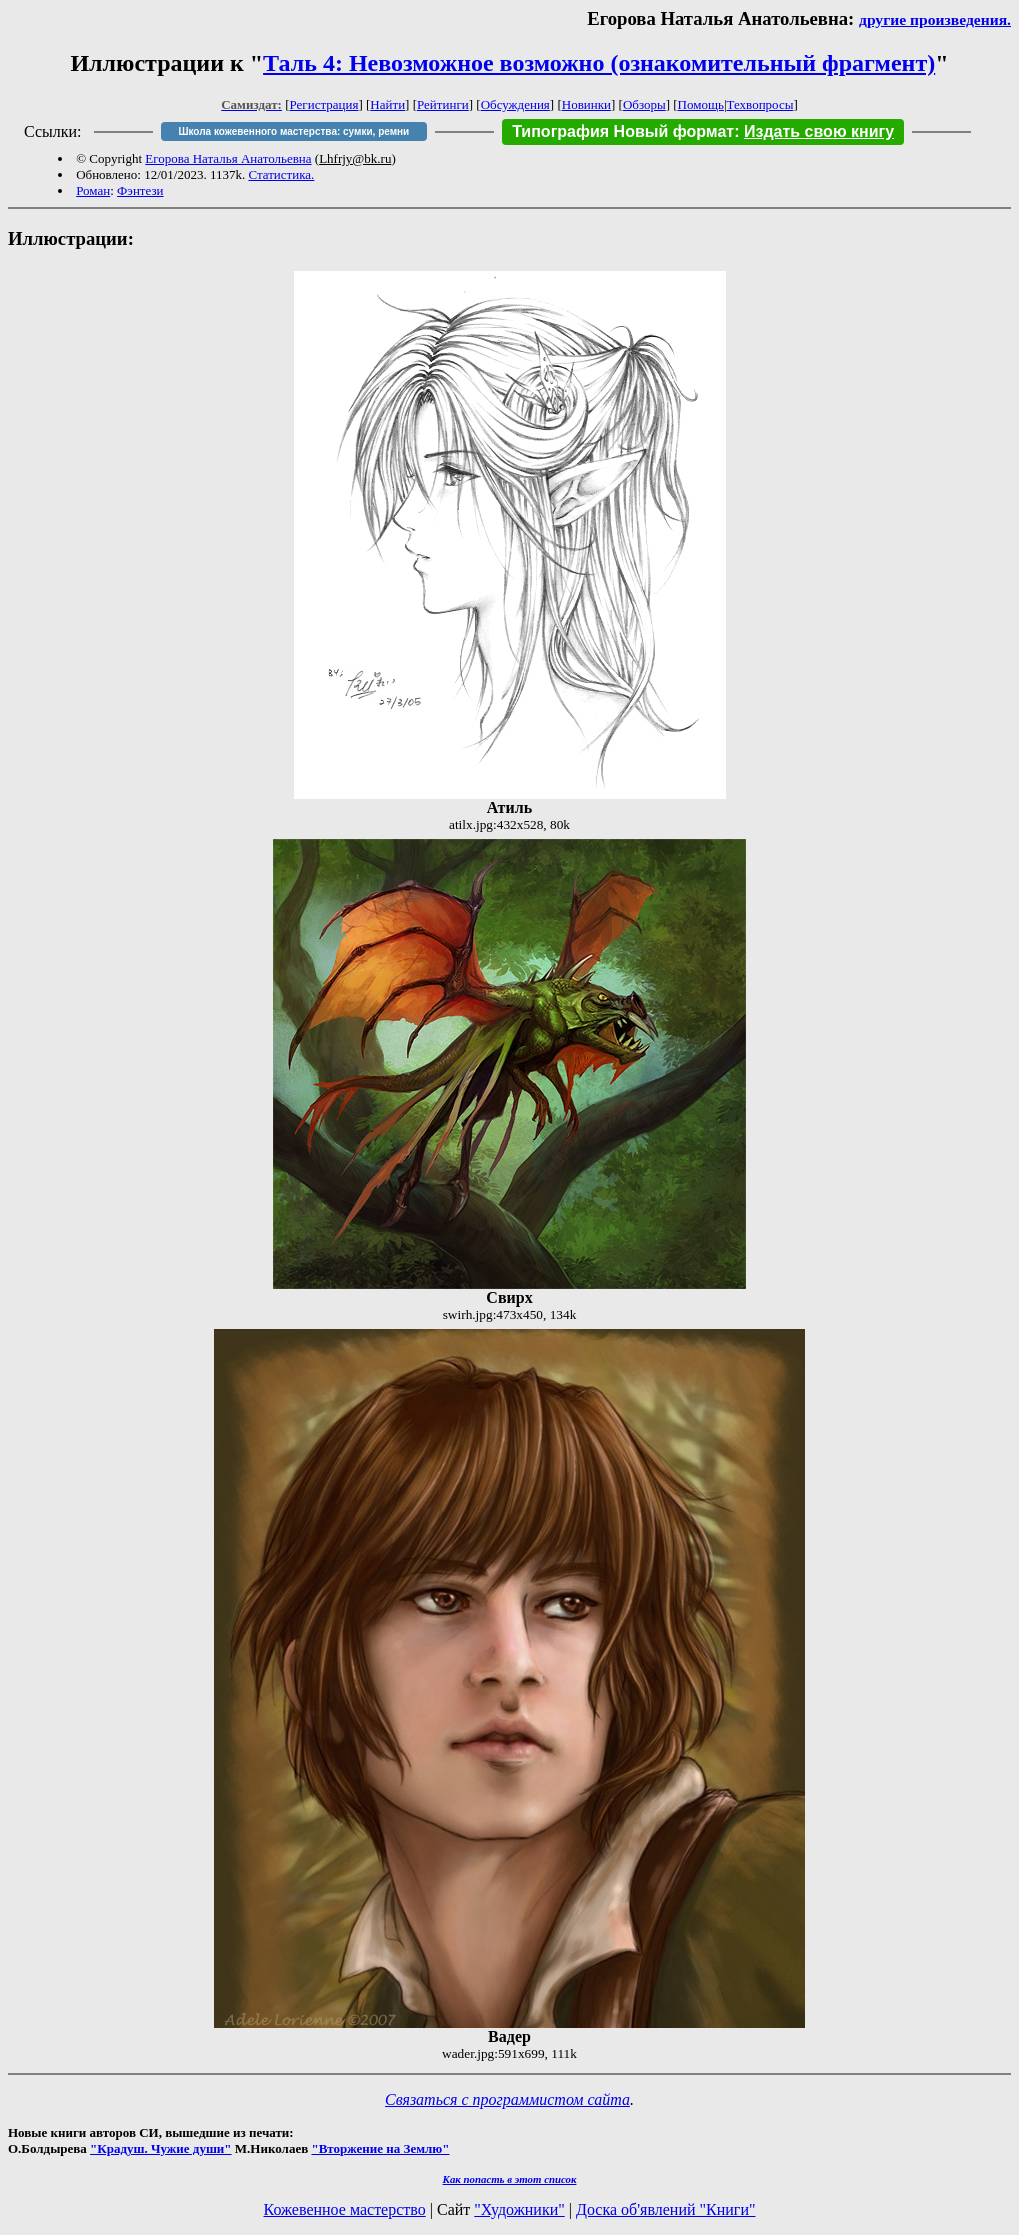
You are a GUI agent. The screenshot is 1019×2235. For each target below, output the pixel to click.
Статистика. (281, 174)
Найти (387, 104)
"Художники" (519, 2209)
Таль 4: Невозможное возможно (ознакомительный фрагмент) (599, 63)
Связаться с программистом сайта (507, 2099)
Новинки (586, 104)
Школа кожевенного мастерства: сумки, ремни (293, 131)
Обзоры (644, 104)
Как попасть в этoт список (510, 2179)
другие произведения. (935, 19)
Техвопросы (760, 104)
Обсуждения (515, 104)
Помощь (701, 104)
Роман (93, 190)
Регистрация (324, 104)
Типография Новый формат (623, 131)
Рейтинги (443, 104)
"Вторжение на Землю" (380, 2148)
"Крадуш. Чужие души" (161, 2148)
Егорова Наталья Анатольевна (228, 158)
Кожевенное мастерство (345, 2209)
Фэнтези (140, 190)
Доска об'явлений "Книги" (666, 2209)
